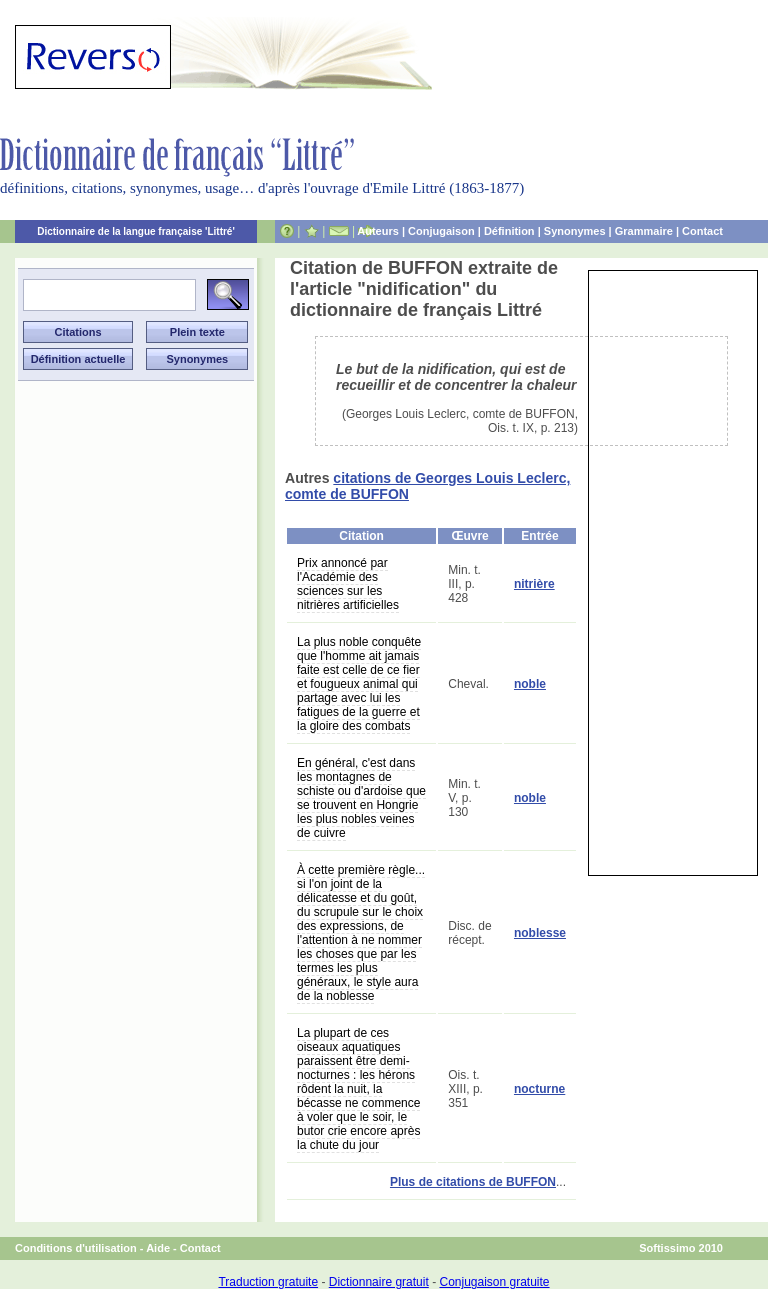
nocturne (539, 1089)
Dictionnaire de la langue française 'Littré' (136, 231)
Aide (158, 1248)
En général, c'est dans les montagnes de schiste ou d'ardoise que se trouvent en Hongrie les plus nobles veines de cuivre (361, 798)
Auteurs (378, 231)
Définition (509, 231)
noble (530, 684)
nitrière (534, 584)
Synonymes (575, 231)
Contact (702, 231)
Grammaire (644, 231)
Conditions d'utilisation (76, 1248)
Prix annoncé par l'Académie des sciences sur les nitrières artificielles (348, 584)
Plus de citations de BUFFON (473, 1182)
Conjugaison (441, 231)
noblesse (540, 933)
